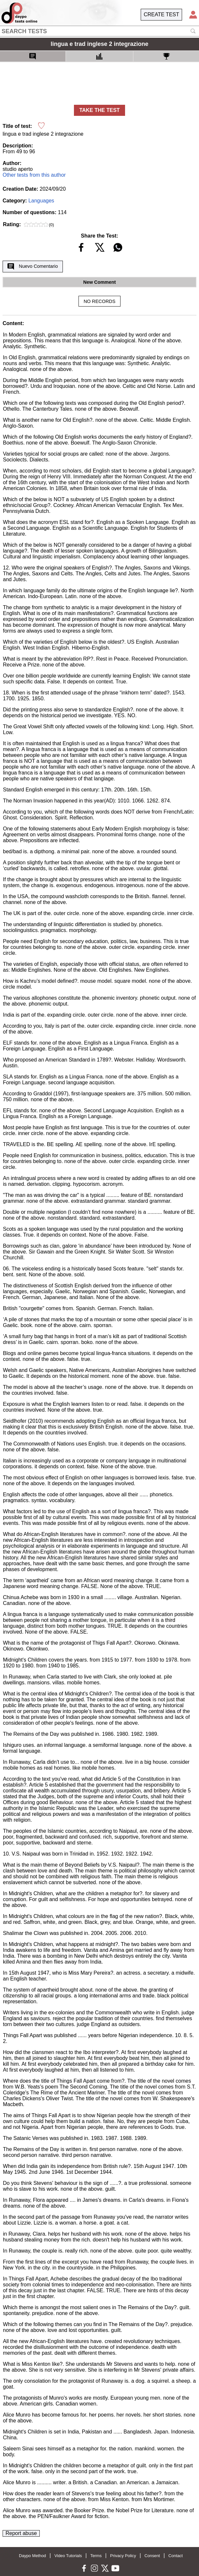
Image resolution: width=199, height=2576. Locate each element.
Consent (152, 2555)
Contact (175, 2555)
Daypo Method (32, 2555)
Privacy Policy (123, 2555)
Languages (41, 200)
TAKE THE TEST (99, 110)
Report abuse (21, 2533)
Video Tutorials (68, 2555)
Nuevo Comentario (32, 266)
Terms (96, 2555)
